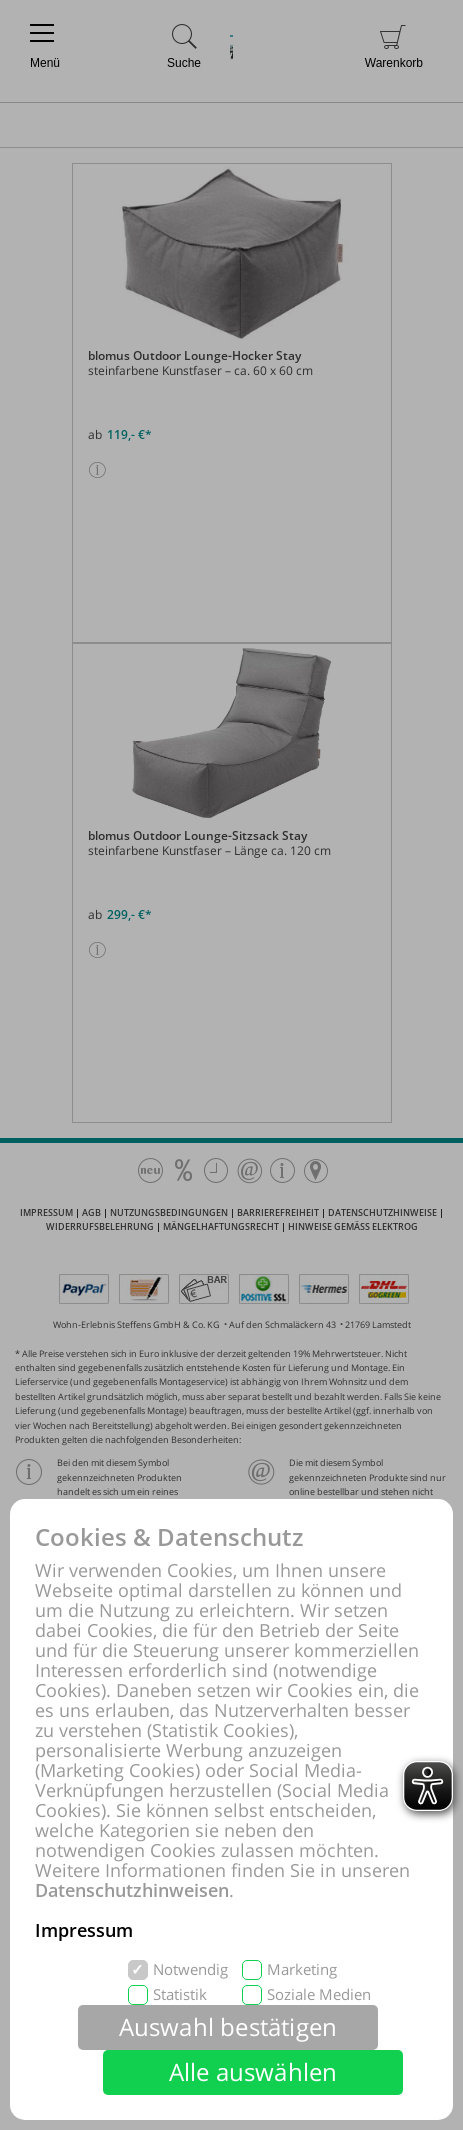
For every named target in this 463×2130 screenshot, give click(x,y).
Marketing (302, 1969)
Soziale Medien (319, 1994)
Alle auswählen (253, 2071)
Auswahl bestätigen (228, 2026)
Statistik (180, 1994)
